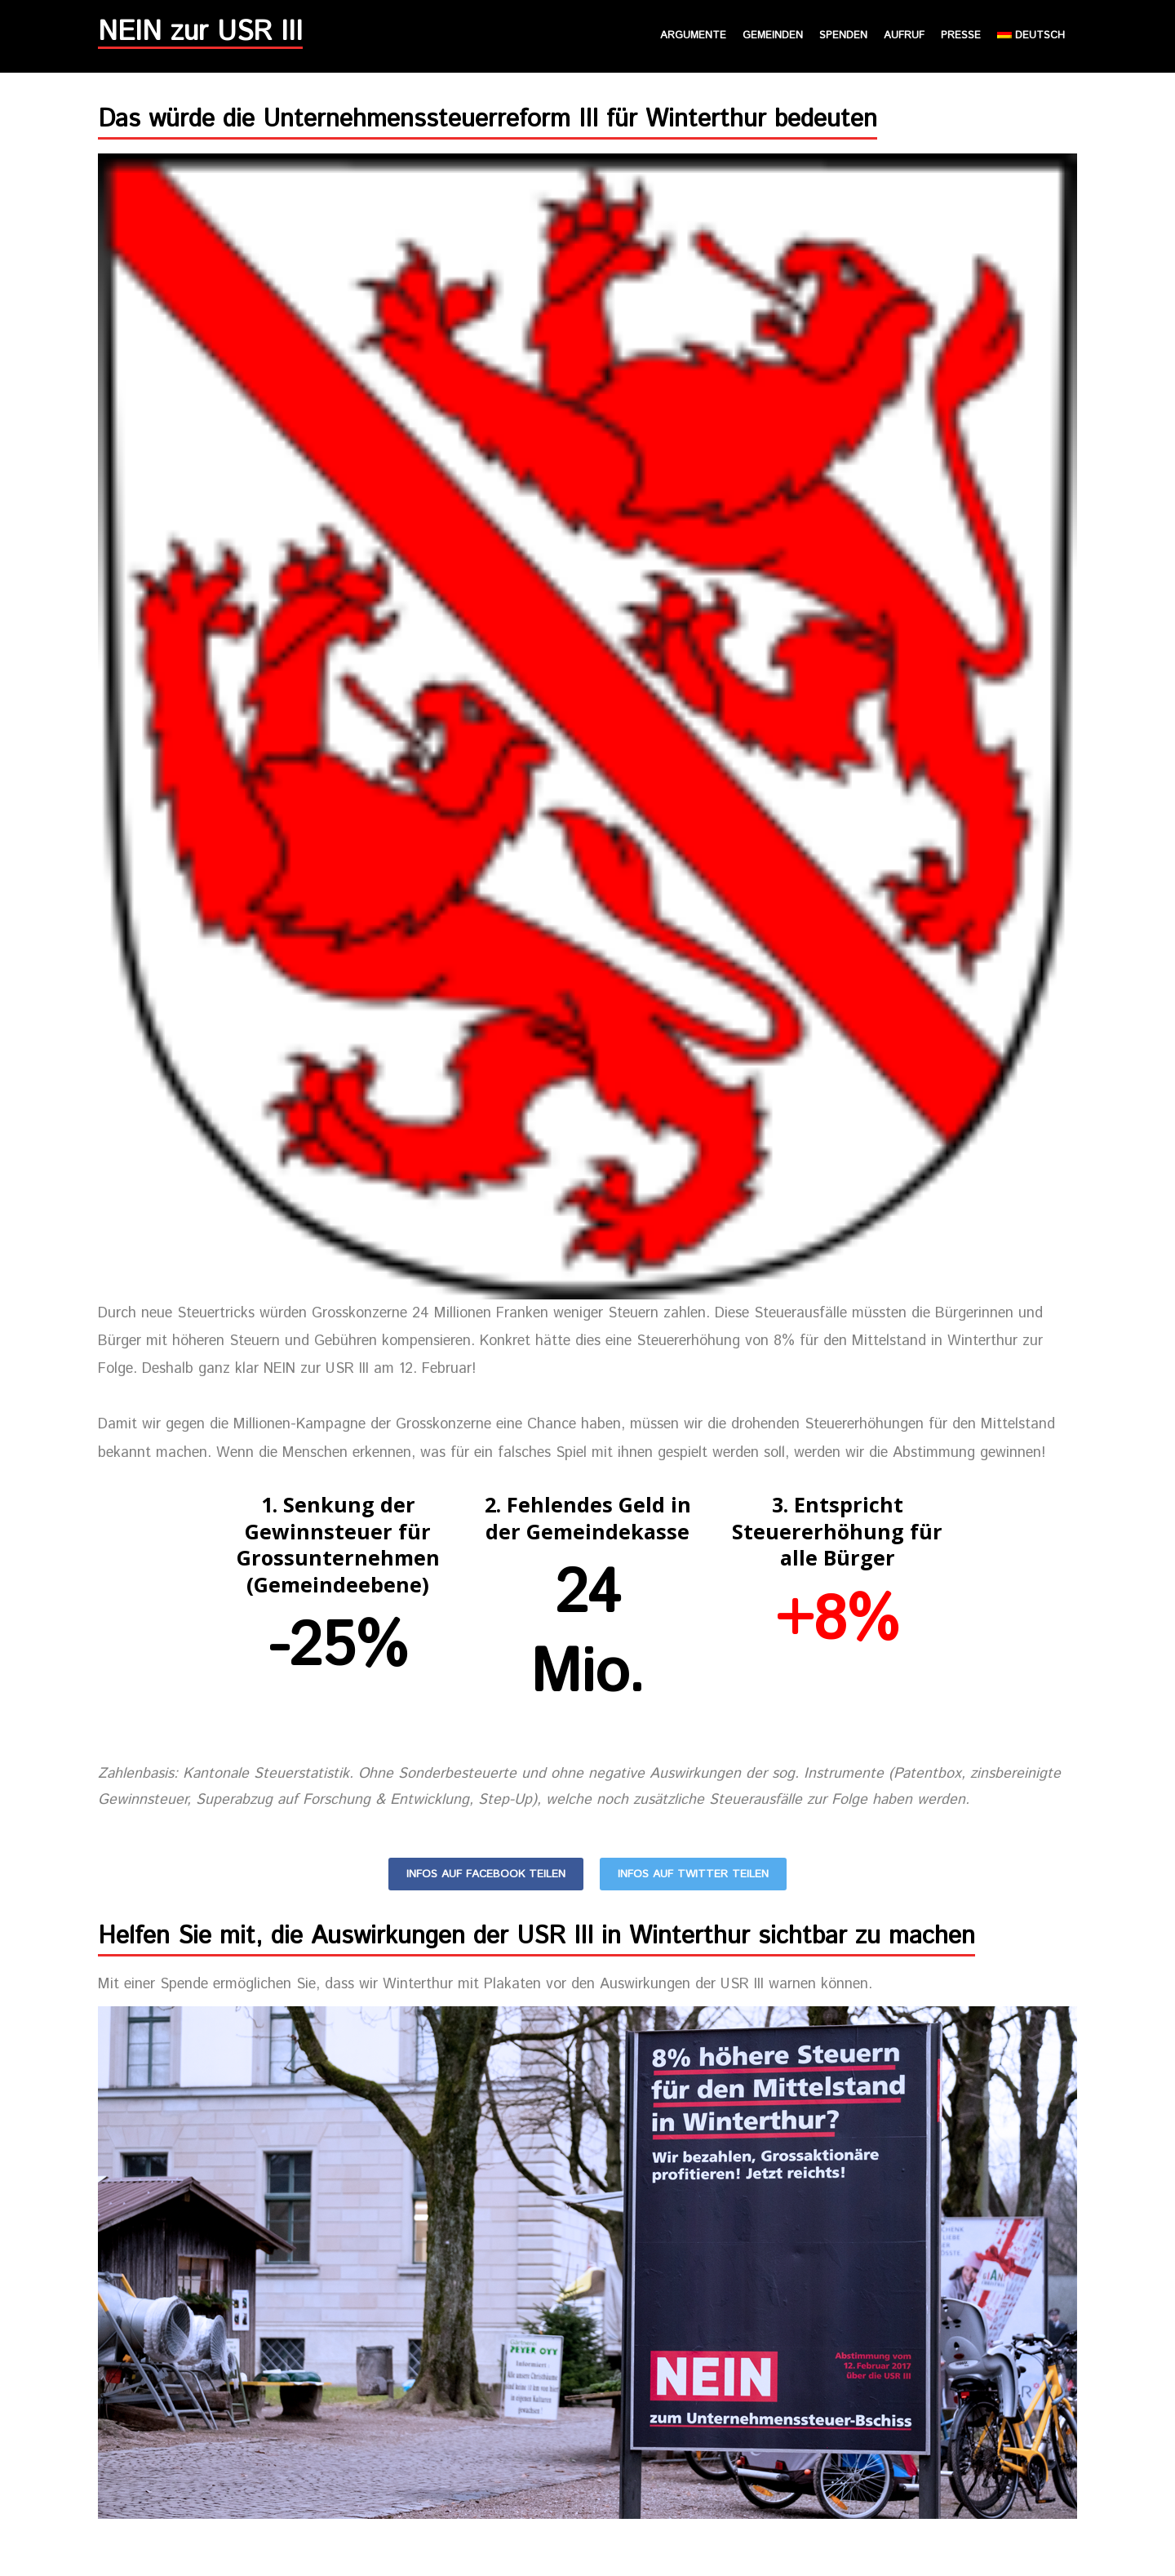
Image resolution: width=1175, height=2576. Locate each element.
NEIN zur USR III (200, 36)
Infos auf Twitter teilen (693, 1874)
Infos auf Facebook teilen (485, 1874)
